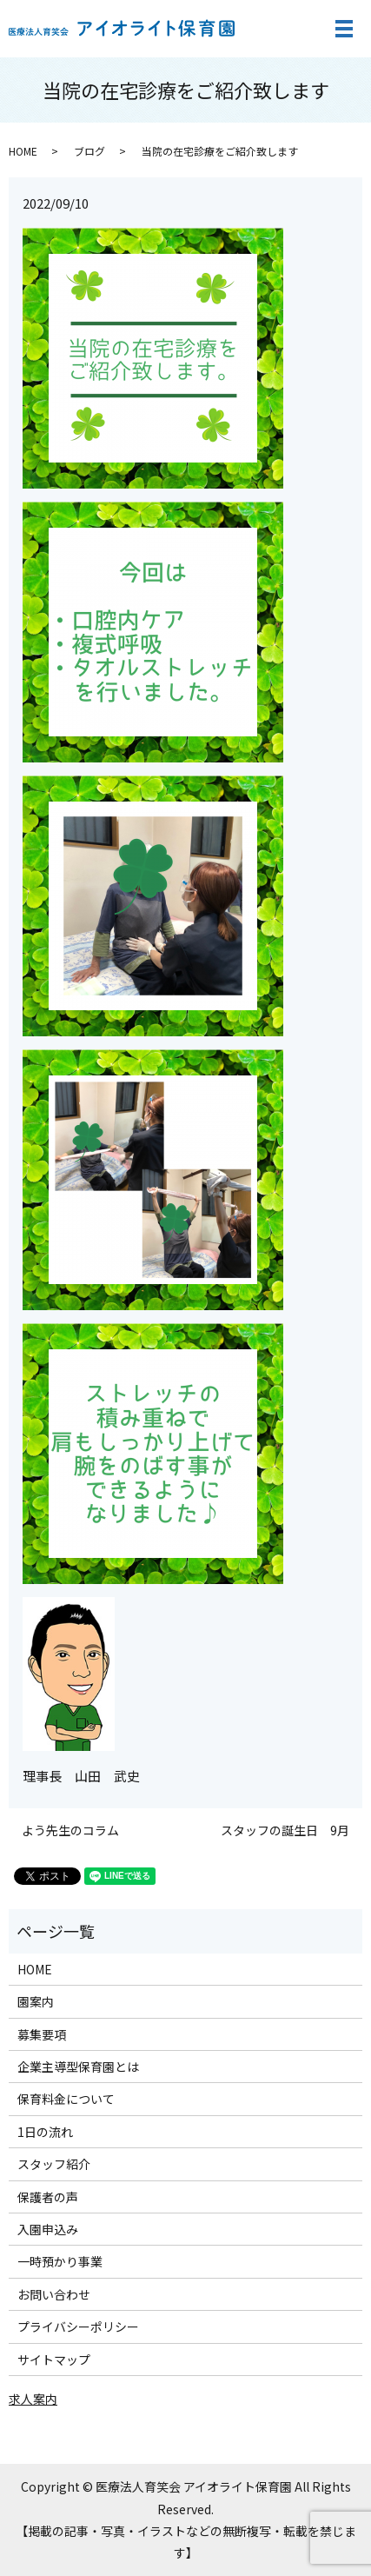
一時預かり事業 (60, 2261)
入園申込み (47, 2229)
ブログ (89, 150)
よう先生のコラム (70, 1830)
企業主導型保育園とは (78, 2066)
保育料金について (66, 2098)
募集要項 (41, 2034)
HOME (23, 150)
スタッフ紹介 (53, 2164)
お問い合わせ (53, 2294)
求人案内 (33, 2398)
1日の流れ (45, 2131)
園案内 (35, 2001)
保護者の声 (47, 2197)
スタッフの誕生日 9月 (285, 1830)
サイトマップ (53, 2359)
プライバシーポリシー (78, 2326)
